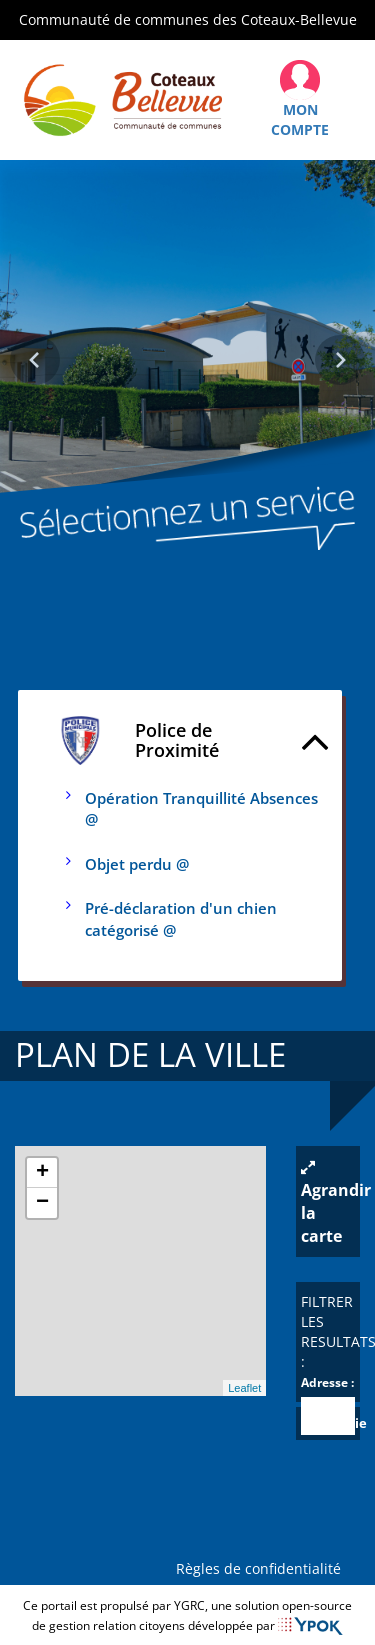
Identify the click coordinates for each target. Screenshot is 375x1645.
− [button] (42, 1203)
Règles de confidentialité (262, 1568)
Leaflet (244, 1388)
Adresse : (327, 1382)
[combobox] (328, 1416)
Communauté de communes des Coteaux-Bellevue (188, 19)
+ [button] (42, 1173)
